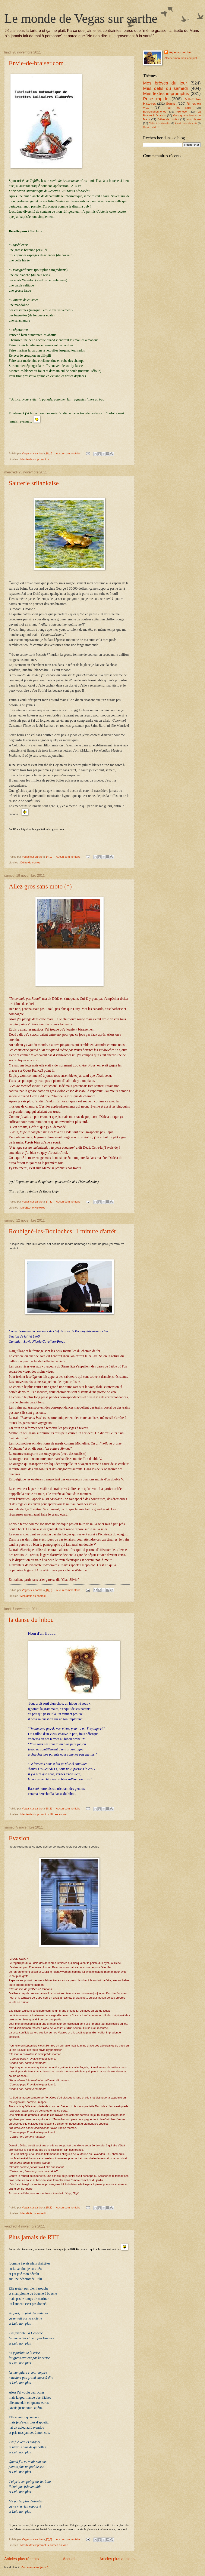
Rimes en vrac (59, 1814)
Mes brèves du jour (165, 82)
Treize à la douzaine (159, 123)
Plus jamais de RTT (34, 2237)
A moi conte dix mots (186, 123)
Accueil (69, 2559)
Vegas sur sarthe (180, 52)
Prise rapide (155, 98)
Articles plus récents (21, 2559)
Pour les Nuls (178, 107)
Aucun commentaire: (69, 453)
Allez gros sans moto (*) (40, 886)
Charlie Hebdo (150, 127)
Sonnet (171, 103)
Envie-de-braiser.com (36, 63)
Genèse (182, 111)
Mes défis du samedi (32, 1595)
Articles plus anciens (117, 2559)
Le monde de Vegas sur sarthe (80, 18)
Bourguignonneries (154, 111)
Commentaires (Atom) (34, 2567)
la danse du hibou (31, 1619)
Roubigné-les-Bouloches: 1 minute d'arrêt (62, 1231)
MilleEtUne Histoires (32, 1207)
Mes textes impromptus (34, 459)
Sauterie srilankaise (34, 482)
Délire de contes (30, 862)
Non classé (193, 119)
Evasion (19, 1838)
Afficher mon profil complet (180, 58)
